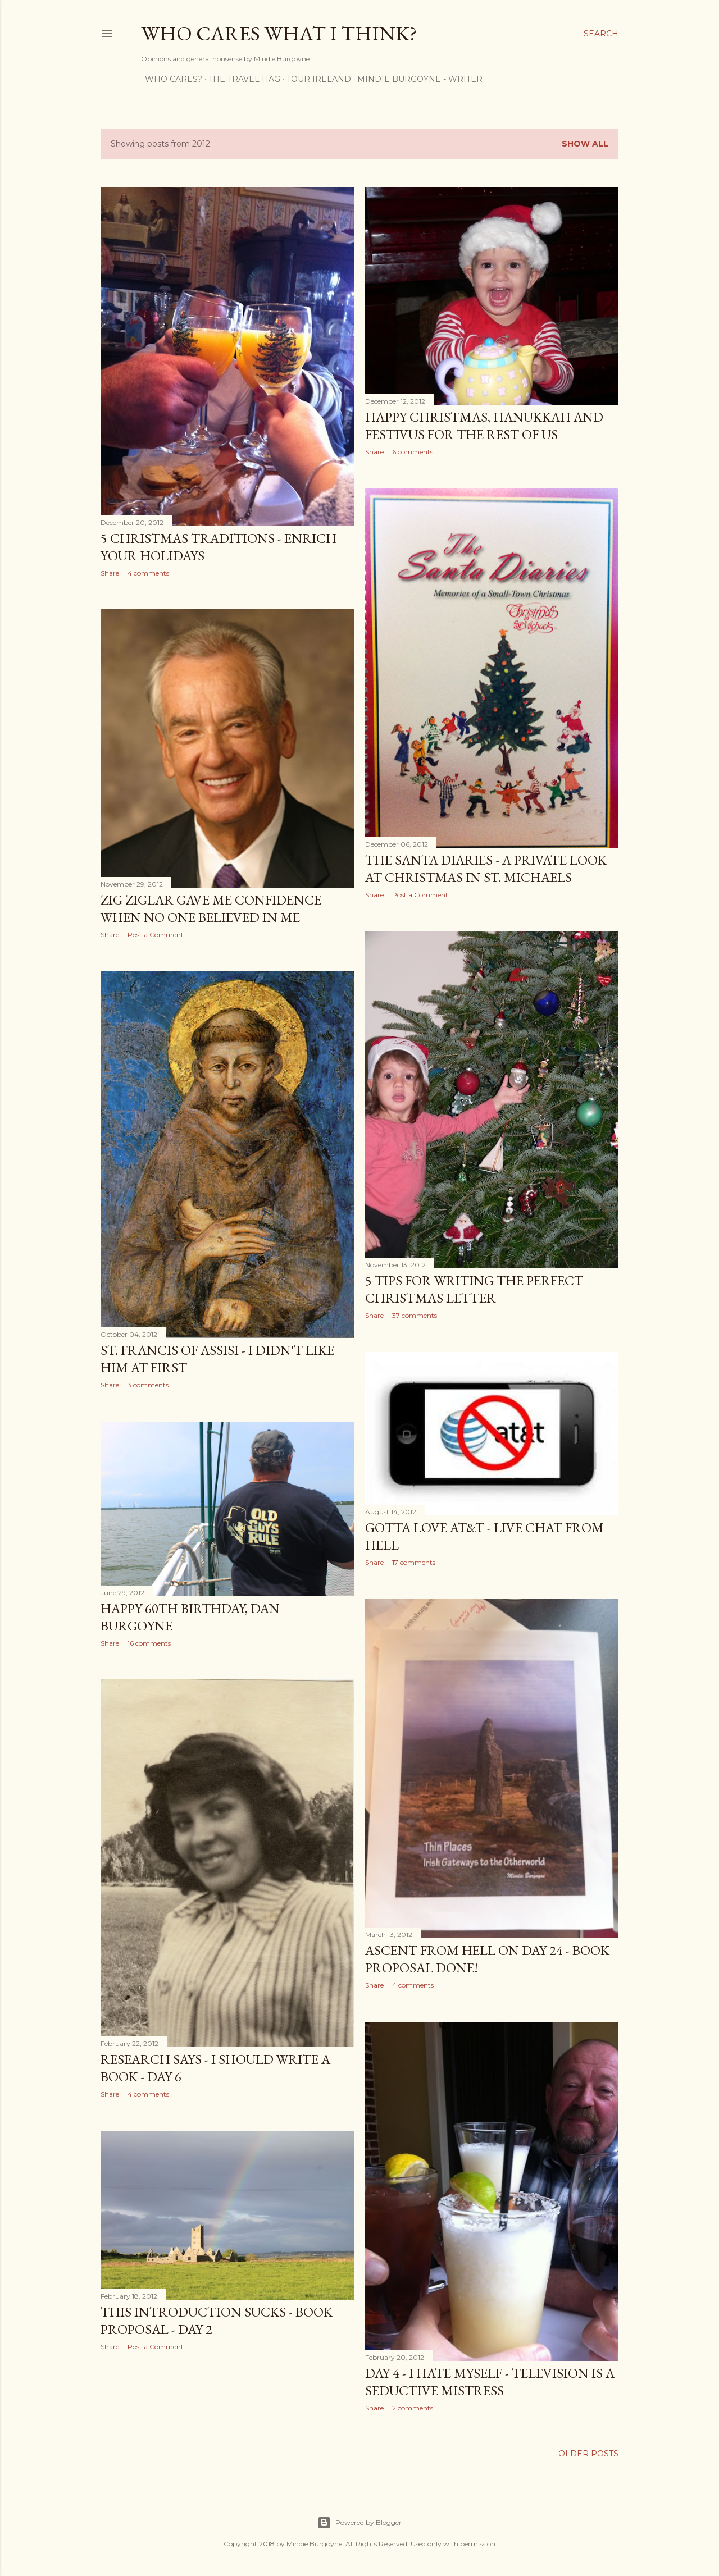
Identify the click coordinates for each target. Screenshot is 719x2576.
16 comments (149, 1643)
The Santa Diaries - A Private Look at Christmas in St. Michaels (486, 868)
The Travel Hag (240, 79)
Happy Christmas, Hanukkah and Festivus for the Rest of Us (484, 425)
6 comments (412, 451)
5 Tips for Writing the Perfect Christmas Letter (474, 1289)
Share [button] (110, 573)
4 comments (148, 573)
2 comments (412, 2408)
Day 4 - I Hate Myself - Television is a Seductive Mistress (490, 2381)
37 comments (414, 1315)
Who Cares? (169, 79)
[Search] (601, 33)
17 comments (413, 1562)
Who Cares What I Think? (279, 33)
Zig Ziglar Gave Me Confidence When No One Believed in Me (211, 908)
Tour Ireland (315, 79)
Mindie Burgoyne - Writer (416, 79)
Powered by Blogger (359, 2522)
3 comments (148, 1385)
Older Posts (588, 2454)
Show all (585, 144)
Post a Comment (420, 894)
